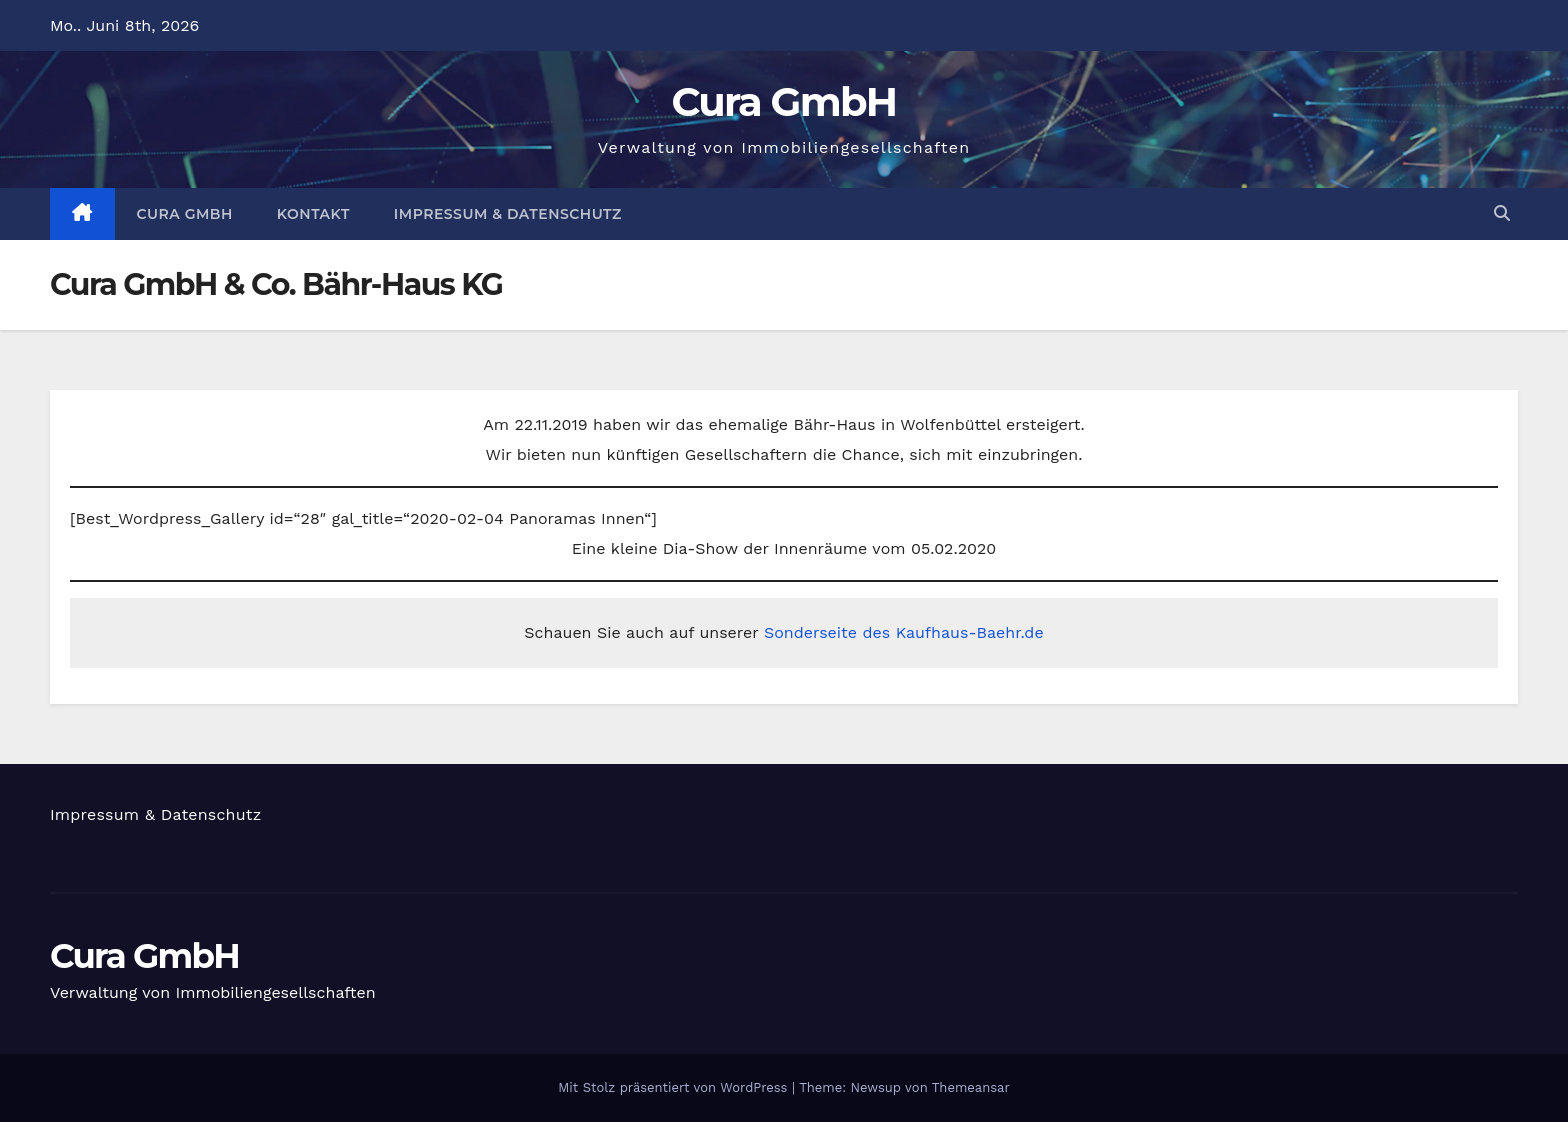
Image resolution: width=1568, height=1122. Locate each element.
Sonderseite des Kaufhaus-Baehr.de (904, 632)
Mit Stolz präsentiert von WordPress (675, 1087)
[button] (1502, 213)
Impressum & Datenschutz (508, 214)
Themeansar (971, 1087)
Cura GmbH (784, 101)
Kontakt (313, 214)
